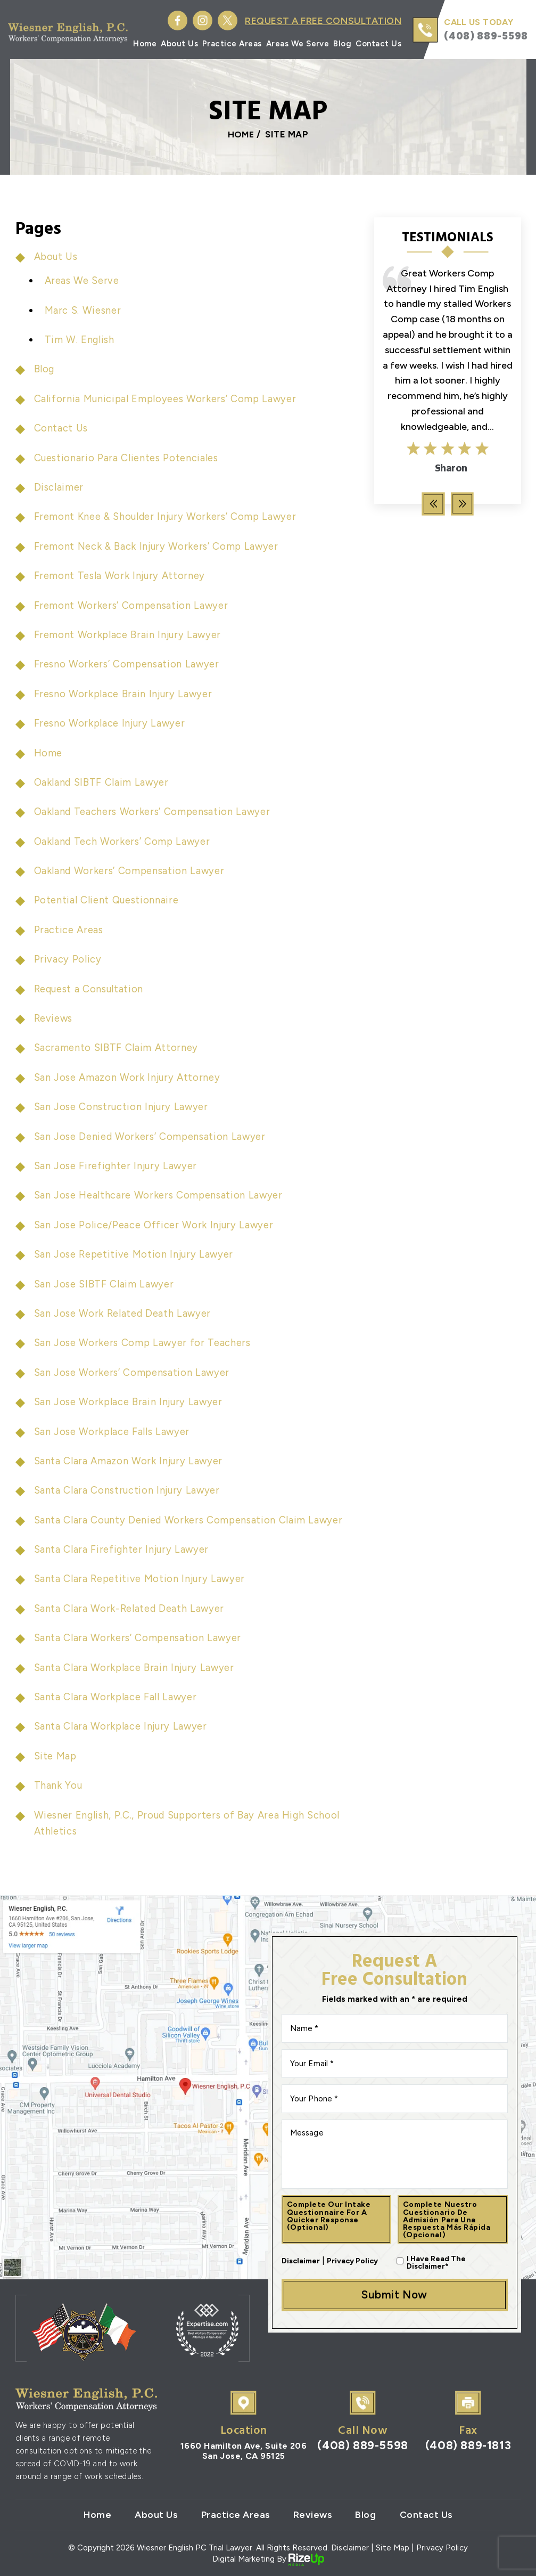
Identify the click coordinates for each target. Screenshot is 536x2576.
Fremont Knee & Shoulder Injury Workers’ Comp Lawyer (168, 516)
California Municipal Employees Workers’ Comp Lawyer (167, 399)
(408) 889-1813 (468, 2446)
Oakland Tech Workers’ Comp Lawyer (125, 841)
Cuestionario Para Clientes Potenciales (129, 458)
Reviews (54, 1018)
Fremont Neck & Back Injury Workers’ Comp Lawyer (159, 546)
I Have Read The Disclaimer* (436, 2262)
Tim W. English (80, 339)
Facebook (173, 20)
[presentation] (433, 503)
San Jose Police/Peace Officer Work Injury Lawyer (157, 1225)
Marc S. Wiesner (83, 310)
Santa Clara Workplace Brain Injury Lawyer (137, 1667)
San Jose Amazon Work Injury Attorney (129, 1077)
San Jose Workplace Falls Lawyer (114, 1431)
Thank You (59, 1785)
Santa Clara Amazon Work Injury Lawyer (131, 1461)
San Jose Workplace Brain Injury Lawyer (130, 1402)
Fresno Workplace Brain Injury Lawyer (125, 694)
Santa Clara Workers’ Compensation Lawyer (140, 1638)
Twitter (223, 20)
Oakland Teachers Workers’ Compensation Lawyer (156, 811)
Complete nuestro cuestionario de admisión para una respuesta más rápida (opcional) (447, 2218)
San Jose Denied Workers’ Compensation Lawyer (152, 1136)
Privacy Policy (68, 959)
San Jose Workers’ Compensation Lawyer (134, 1372)
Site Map (55, 1756)
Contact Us (379, 43)
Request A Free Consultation (321, 21)
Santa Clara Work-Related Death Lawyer (132, 1608)
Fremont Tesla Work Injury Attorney (121, 575)
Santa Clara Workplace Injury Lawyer (123, 1726)
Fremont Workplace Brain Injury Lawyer (129, 635)
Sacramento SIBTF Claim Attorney (118, 1047)
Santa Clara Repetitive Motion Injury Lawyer (142, 1578)
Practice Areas (232, 43)
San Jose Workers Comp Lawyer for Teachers (145, 1342)
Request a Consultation (91, 989)
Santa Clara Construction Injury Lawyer (129, 1490)
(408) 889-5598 (486, 36)
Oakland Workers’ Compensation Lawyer (132, 871)
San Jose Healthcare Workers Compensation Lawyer (162, 1195)
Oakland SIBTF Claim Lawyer (104, 782)
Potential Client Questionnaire (108, 900)
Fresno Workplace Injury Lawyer (111, 723)
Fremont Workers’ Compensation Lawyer (133, 605)
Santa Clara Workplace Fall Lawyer (118, 1697)
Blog (343, 43)
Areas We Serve (298, 43)
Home (145, 43)
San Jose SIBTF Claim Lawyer (106, 1284)
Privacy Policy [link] (441, 2547)
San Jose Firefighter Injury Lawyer (117, 1166)
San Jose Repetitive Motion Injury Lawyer (135, 1254)
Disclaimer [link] (350, 2547)
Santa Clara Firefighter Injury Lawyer (123, 1549)
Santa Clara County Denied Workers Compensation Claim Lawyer (192, 1520)
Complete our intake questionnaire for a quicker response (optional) (329, 2215)
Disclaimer (59, 487)
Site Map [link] (392, 2547)
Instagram (198, 20)
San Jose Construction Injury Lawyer (123, 1106)
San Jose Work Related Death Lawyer (125, 1313)
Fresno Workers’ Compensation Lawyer (129, 664)
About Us (180, 43)
